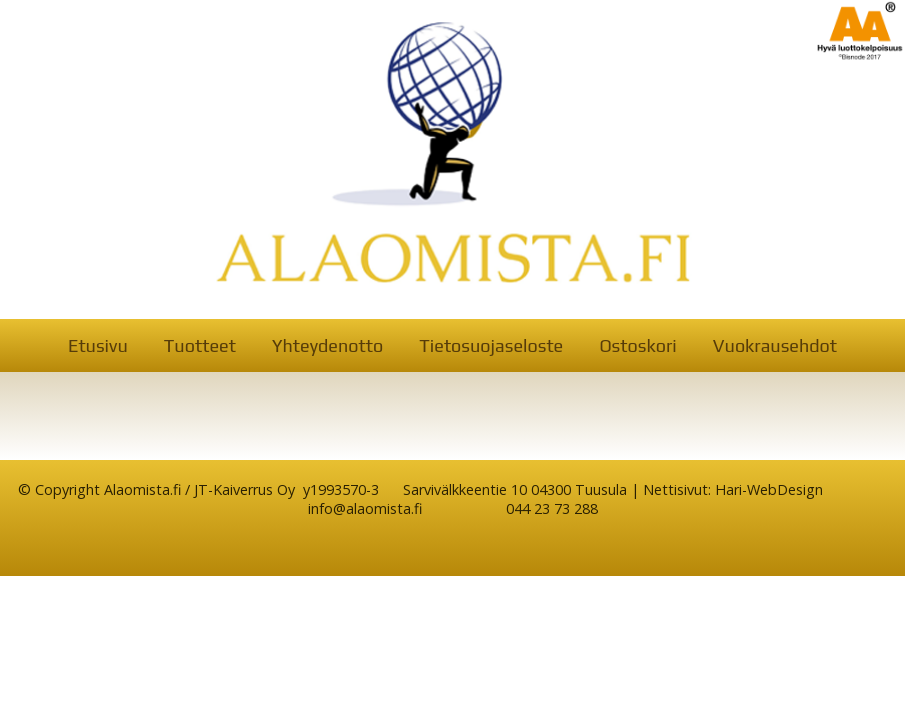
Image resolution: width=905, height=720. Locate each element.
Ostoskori (637, 345)
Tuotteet (200, 345)
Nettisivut (675, 489)
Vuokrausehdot (775, 345)
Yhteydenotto (327, 345)
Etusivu (98, 345)
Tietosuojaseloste (491, 345)
